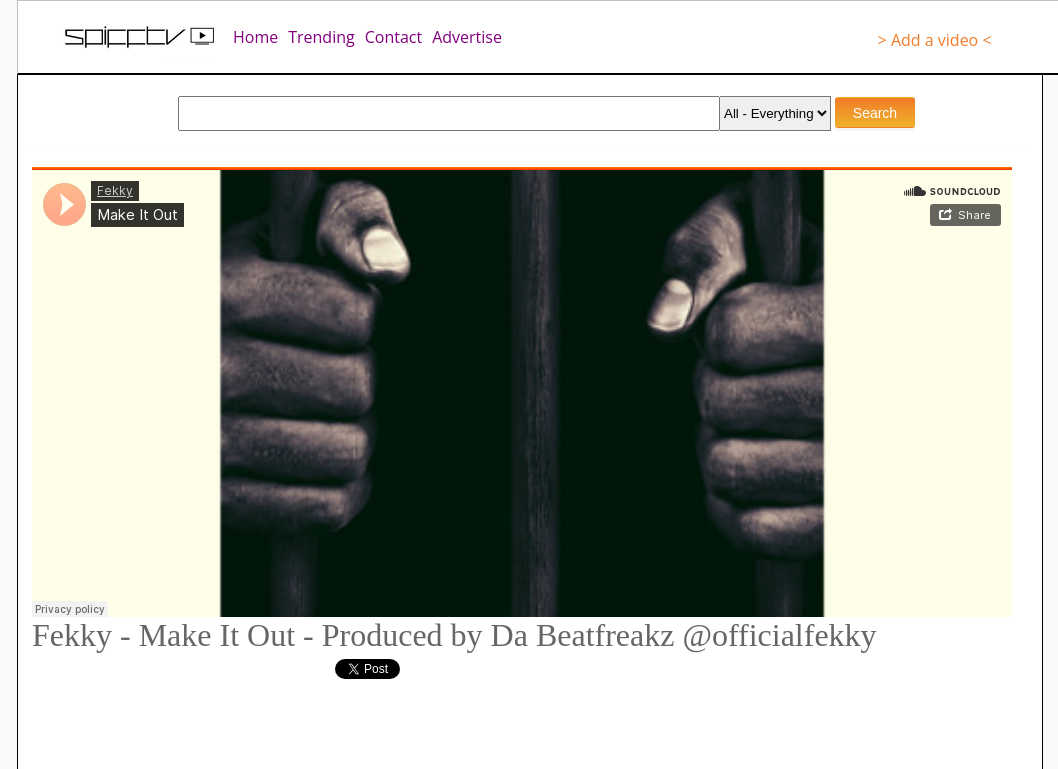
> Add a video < (935, 40)
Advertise (467, 37)
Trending (321, 37)
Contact (393, 37)
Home (255, 37)
